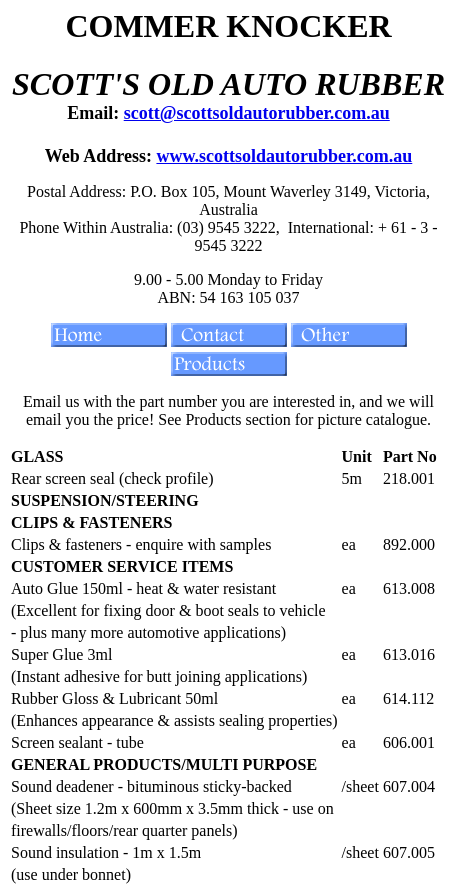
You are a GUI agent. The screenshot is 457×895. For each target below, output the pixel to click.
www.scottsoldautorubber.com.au (284, 156)
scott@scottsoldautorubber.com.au (257, 113)
